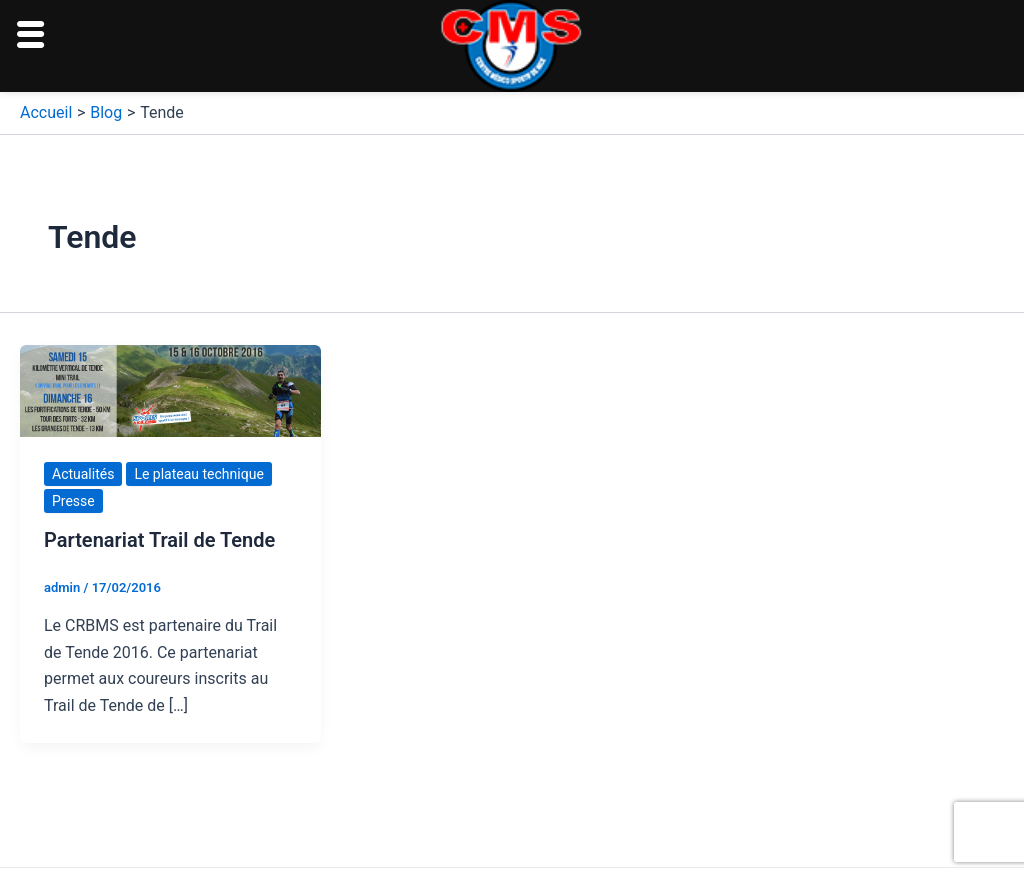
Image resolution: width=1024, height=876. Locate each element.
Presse (73, 501)
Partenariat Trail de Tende (159, 540)
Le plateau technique (198, 474)
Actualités (83, 474)
